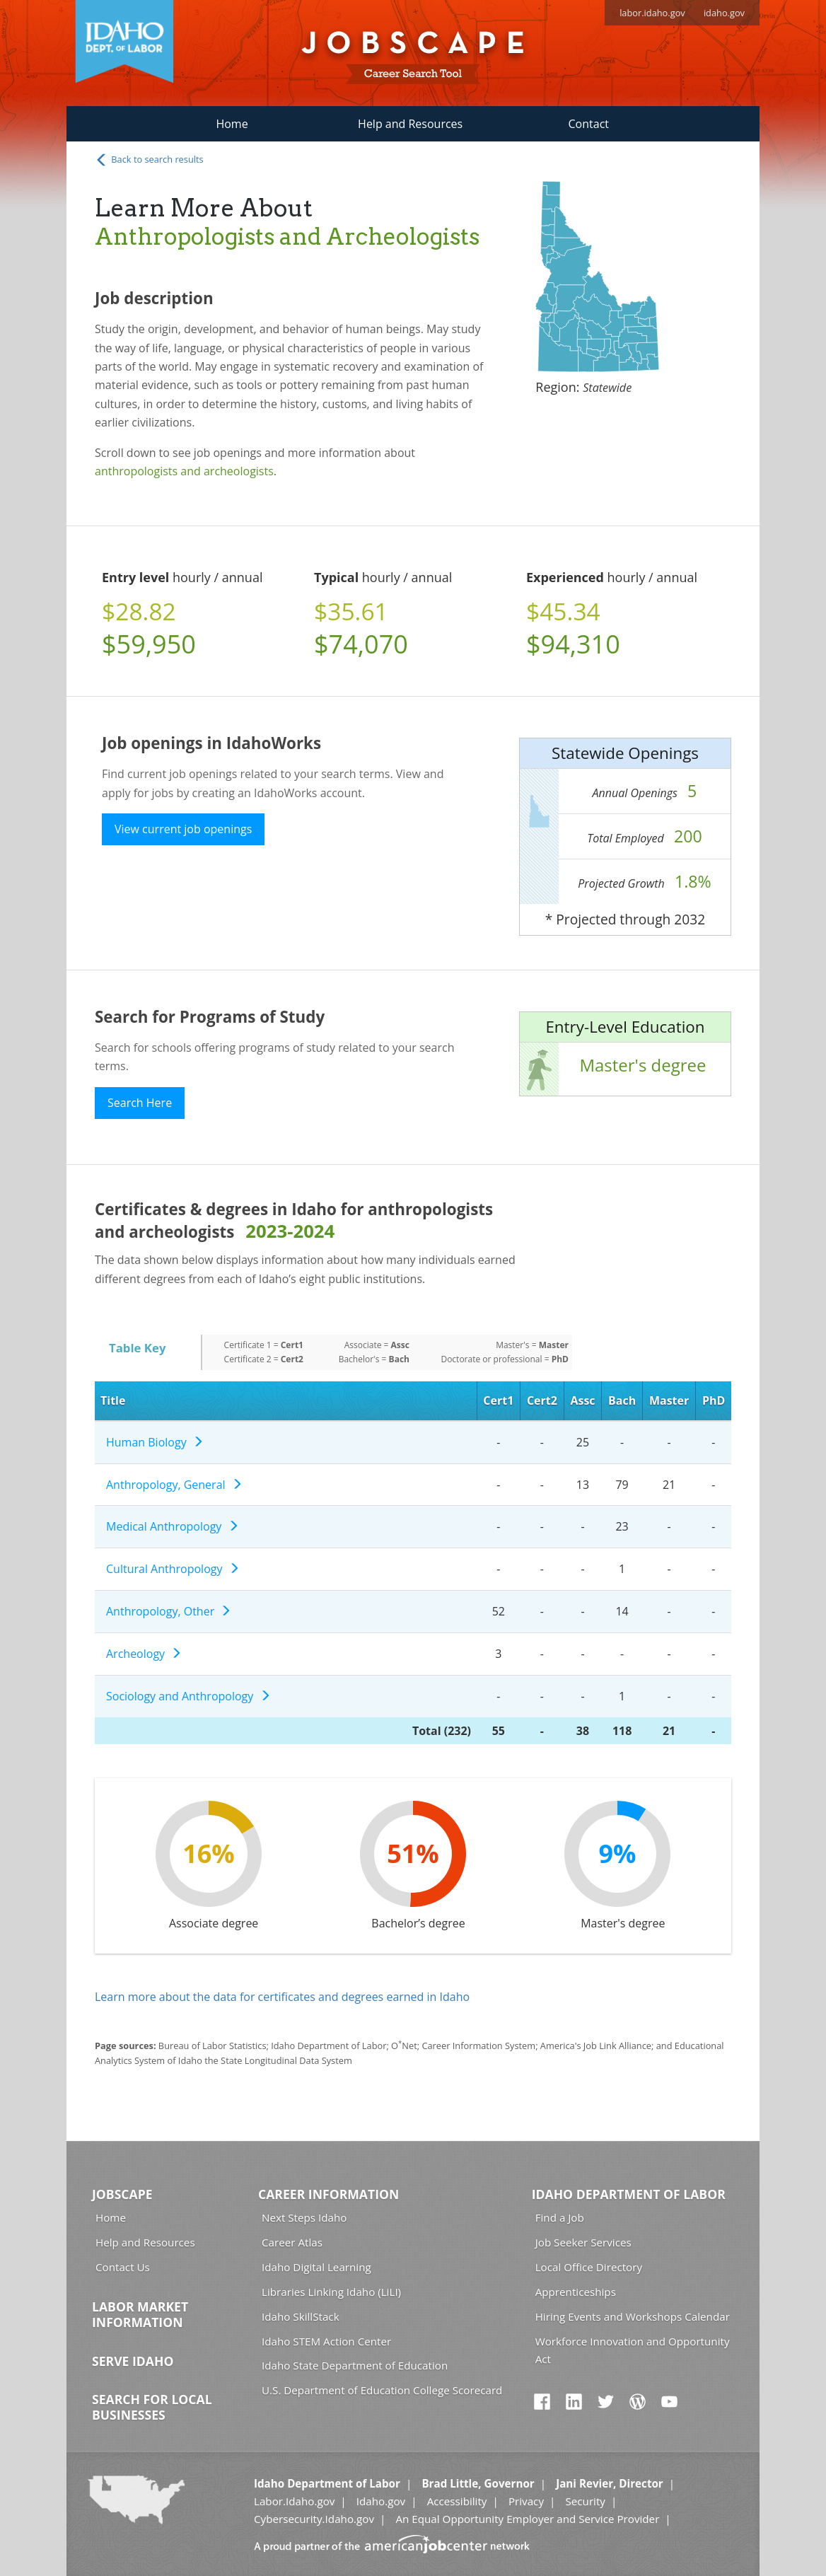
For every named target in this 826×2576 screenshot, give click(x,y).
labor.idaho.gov (652, 12)
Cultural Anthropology (173, 1569)
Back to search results (149, 160)
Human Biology (155, 1442)
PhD (713, 1400)
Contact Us (122, 2267)
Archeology (144, 1653)
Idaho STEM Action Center (326, 2341)
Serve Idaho (132, 2360)
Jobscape (122, 2194)
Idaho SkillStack (300, 2316)
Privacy (526, 2501)
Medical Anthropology (172, 1526)
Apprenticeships (575, 2292)
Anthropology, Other (168, 1611)
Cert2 (542, 1400)
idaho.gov (724, 12)
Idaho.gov (380, 2501)
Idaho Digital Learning (316, 2267)
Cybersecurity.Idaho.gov (314, 2519)
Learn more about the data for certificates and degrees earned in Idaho (282, 1996)
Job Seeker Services (583, 2242)
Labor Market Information (140, 2314)
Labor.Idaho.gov (294, 2501)
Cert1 (498, 1400)
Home (232, 124)
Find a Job (559, 2217)
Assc (582, 1400)
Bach (622, 1400)
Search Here (139, 1102)
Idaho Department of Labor (629, 2194)
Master (669, 1400)
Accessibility (457, 2501)
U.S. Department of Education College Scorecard (382, 2390)
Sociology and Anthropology (188, 1696)
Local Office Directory (588, 2267)
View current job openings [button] (183, 829)
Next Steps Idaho (304, 2217)
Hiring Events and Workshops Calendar (632, 2316)
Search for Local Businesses (152, 2407)
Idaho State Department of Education (355, 2365)
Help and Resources (410, 124)
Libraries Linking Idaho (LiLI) (331, 2292)
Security (585, 2501)
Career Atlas (292, 2242)
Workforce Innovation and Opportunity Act (632, 2350)
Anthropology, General (174, 1484)
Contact (589, 124)
